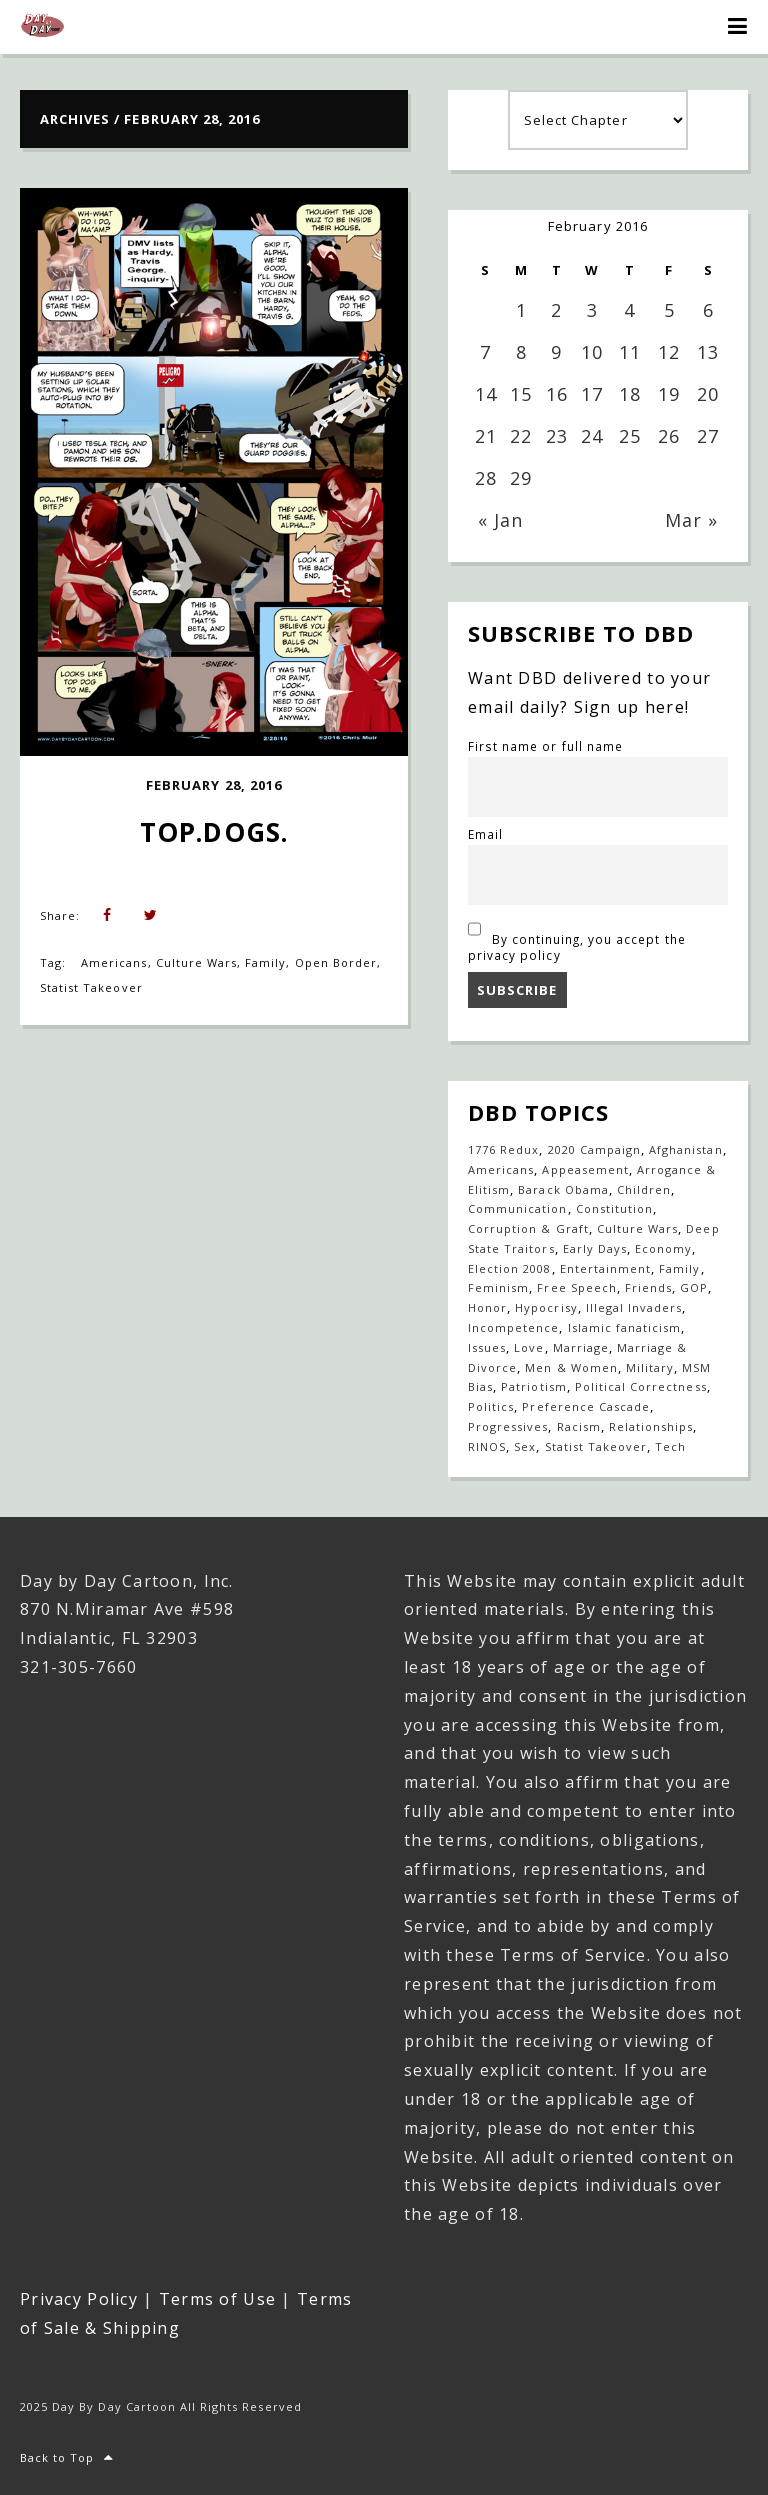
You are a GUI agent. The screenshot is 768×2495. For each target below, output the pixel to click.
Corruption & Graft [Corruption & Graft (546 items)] (528, 1228)
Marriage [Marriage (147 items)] (581, 1347)
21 (486, 436)
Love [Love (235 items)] (529, 1347)
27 (708, 436)
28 (486, 478)
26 (669, 436)
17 (592, 394)
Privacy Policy (79, 2299)
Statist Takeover (91, 987)
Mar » (691, 520)
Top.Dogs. (213, 832)
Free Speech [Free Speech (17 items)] (576, 1287)
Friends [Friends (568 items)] (648, 1287)
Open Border (336, 962)
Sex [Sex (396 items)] (525, 1446)
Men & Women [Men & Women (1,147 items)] (571, 1367)
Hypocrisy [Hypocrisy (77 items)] (546, 1307)
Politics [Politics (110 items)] (491, 1406)
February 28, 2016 (214, 785)
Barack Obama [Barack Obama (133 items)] (563, 1189)
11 (630, 352)
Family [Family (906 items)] (679, 1268)
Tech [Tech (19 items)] (670, 1446)
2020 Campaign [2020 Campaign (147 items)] (595, 1149)
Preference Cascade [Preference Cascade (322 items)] (586, 1406)
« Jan (500, 520)
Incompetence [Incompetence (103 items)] (513, 1327)
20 (708, 394)
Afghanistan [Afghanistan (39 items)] (685, 1149)
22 (521, 436)
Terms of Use (217, 2299)
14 (486, 394)
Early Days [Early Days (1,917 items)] (595, 1248)
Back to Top (67, 2457)
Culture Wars (196, 962)
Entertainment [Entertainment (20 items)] (606, 1268)
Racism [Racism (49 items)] (579, 1426)
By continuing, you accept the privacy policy (577, 938)
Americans (114, 962)
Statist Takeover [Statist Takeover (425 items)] (596, 1446)
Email (485, 834)
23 (557, 436)
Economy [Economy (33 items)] (663, 1248)
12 (669, 352)
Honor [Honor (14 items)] (487, 1307)
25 (630, 436)
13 (708, 352)
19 (669, 394)
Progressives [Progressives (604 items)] (508, 1426)
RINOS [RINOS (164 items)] (487, 1446)
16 (557, 394)
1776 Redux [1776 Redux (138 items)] (503, 1149)
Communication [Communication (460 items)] (518, 1208)
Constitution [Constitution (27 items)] (614, 1208)
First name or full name (545, 746)
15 (521, 394)
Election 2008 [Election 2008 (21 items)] (510, 1268)
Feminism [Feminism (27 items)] (498, 1287)
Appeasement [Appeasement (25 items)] (585, 1169)
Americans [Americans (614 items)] (501, 1169)
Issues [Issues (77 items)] (487, 1347)
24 (592, 436)
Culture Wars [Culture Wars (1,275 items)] (637, 1228)
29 (521, 478)
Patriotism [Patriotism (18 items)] (533, 1386)
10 (592, 352)
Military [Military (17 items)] (650, 1367)
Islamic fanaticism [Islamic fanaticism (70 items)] (625, 1327)
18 (630, 394)
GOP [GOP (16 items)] (694, 1287)
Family (265, 962)
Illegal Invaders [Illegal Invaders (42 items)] (634, 1307)
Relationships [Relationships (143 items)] (651, 1426)
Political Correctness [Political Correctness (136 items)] (641, 1386)
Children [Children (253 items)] (644, 1189)
